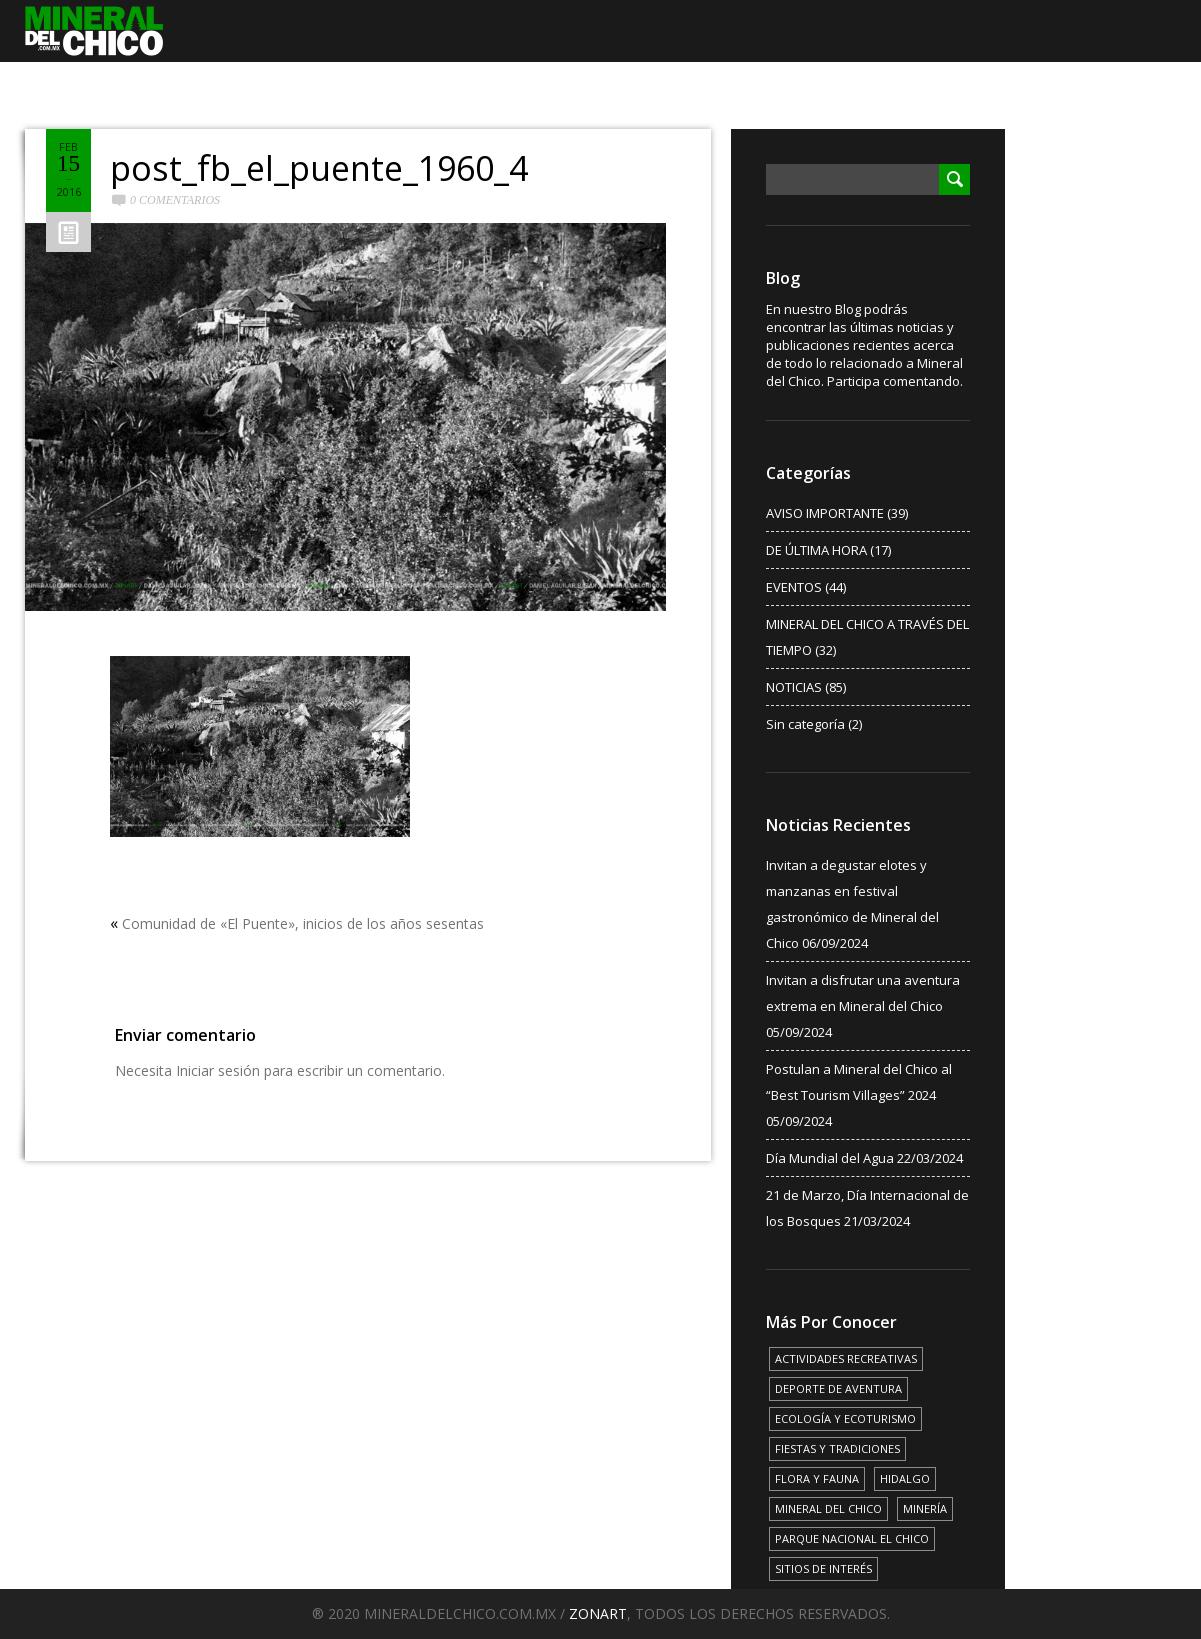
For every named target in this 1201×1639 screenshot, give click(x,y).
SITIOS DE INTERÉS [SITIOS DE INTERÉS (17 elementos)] (823, 1568)
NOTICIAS (794, 687)
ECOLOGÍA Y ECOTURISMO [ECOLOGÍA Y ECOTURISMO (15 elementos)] (845, 1418)
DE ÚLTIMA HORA (816, 550)
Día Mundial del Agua (830, 1158)
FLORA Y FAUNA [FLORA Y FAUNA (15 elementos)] (817, 1478)
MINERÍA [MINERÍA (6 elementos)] (925, 1508)
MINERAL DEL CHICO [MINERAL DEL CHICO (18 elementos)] (828, 1508)
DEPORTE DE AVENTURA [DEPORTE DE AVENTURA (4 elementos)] (838, 1388)
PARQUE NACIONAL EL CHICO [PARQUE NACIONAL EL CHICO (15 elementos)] (852, 1538)
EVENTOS (794, 587)
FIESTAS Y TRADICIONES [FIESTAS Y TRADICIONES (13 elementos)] (837, 1448)
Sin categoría (805, 724)
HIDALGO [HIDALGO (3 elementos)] (905, 1478)
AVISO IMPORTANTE (825, 513)
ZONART (598, 1613)
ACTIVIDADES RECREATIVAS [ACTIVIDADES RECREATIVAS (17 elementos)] (846, 1358)
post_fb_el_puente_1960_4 (319, 168)
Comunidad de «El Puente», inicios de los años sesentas (303, 923)
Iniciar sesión (218, 1070)
